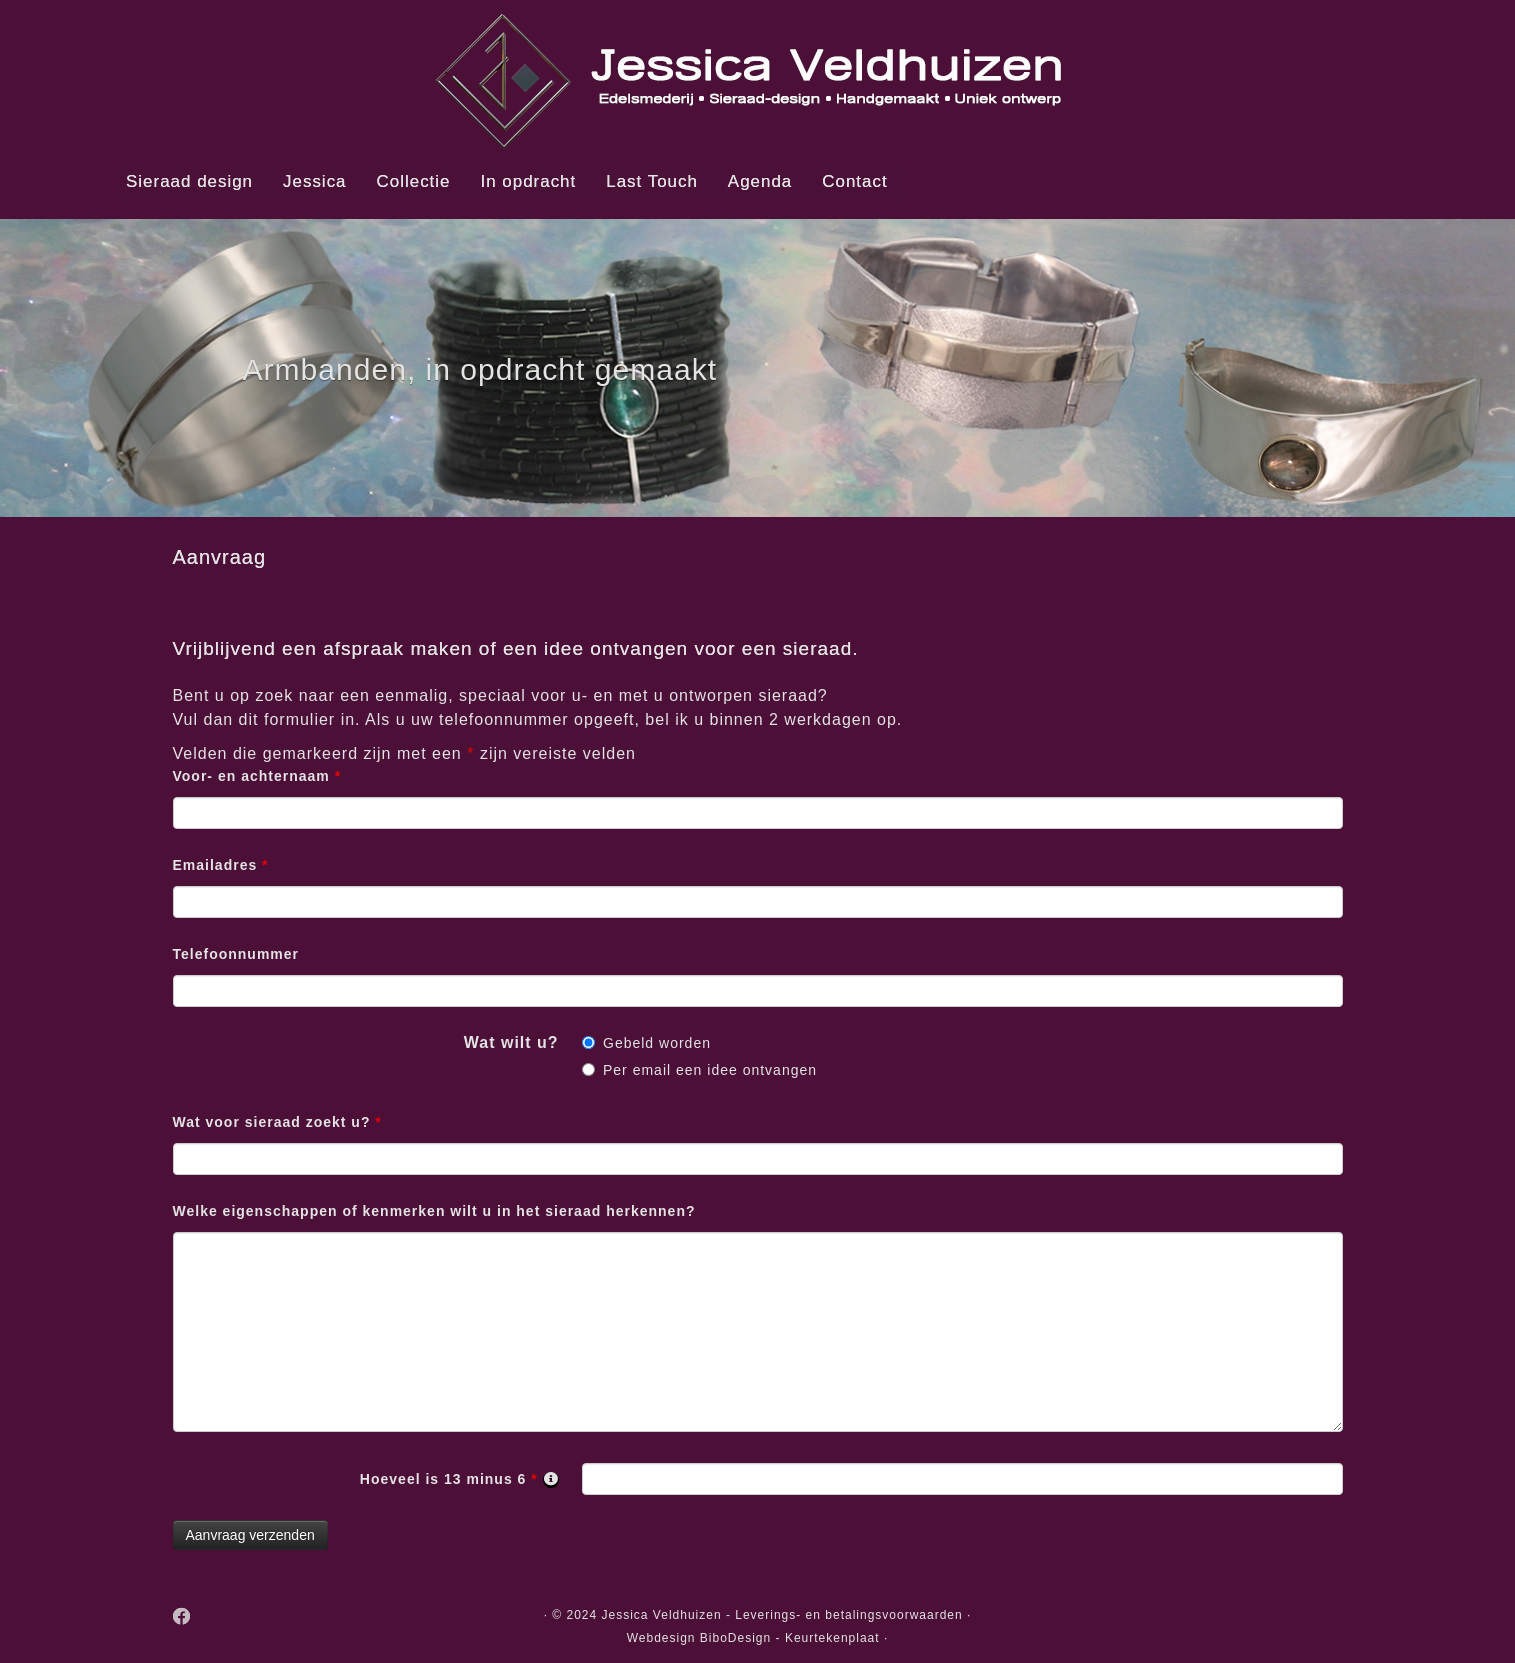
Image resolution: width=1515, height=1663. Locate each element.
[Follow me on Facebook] (189, 1617)
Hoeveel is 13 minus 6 (459, 1479)
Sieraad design (189, 181)
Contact (854, 181)
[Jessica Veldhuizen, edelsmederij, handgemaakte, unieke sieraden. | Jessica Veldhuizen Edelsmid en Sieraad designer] (757, 80)
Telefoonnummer (236, 954)
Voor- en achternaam (257, 776)
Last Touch (652, 181)
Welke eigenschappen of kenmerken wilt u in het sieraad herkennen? (434, 1211)
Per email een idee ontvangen (710, 1070)
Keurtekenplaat (832, 1638)
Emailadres (221, 865)
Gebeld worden (657, 1043)
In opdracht (529, 181)
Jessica (314, 181)
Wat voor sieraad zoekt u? (277, 1122)
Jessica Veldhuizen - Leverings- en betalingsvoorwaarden (782, 1615)
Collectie (414, 181)
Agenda (760, 181)
